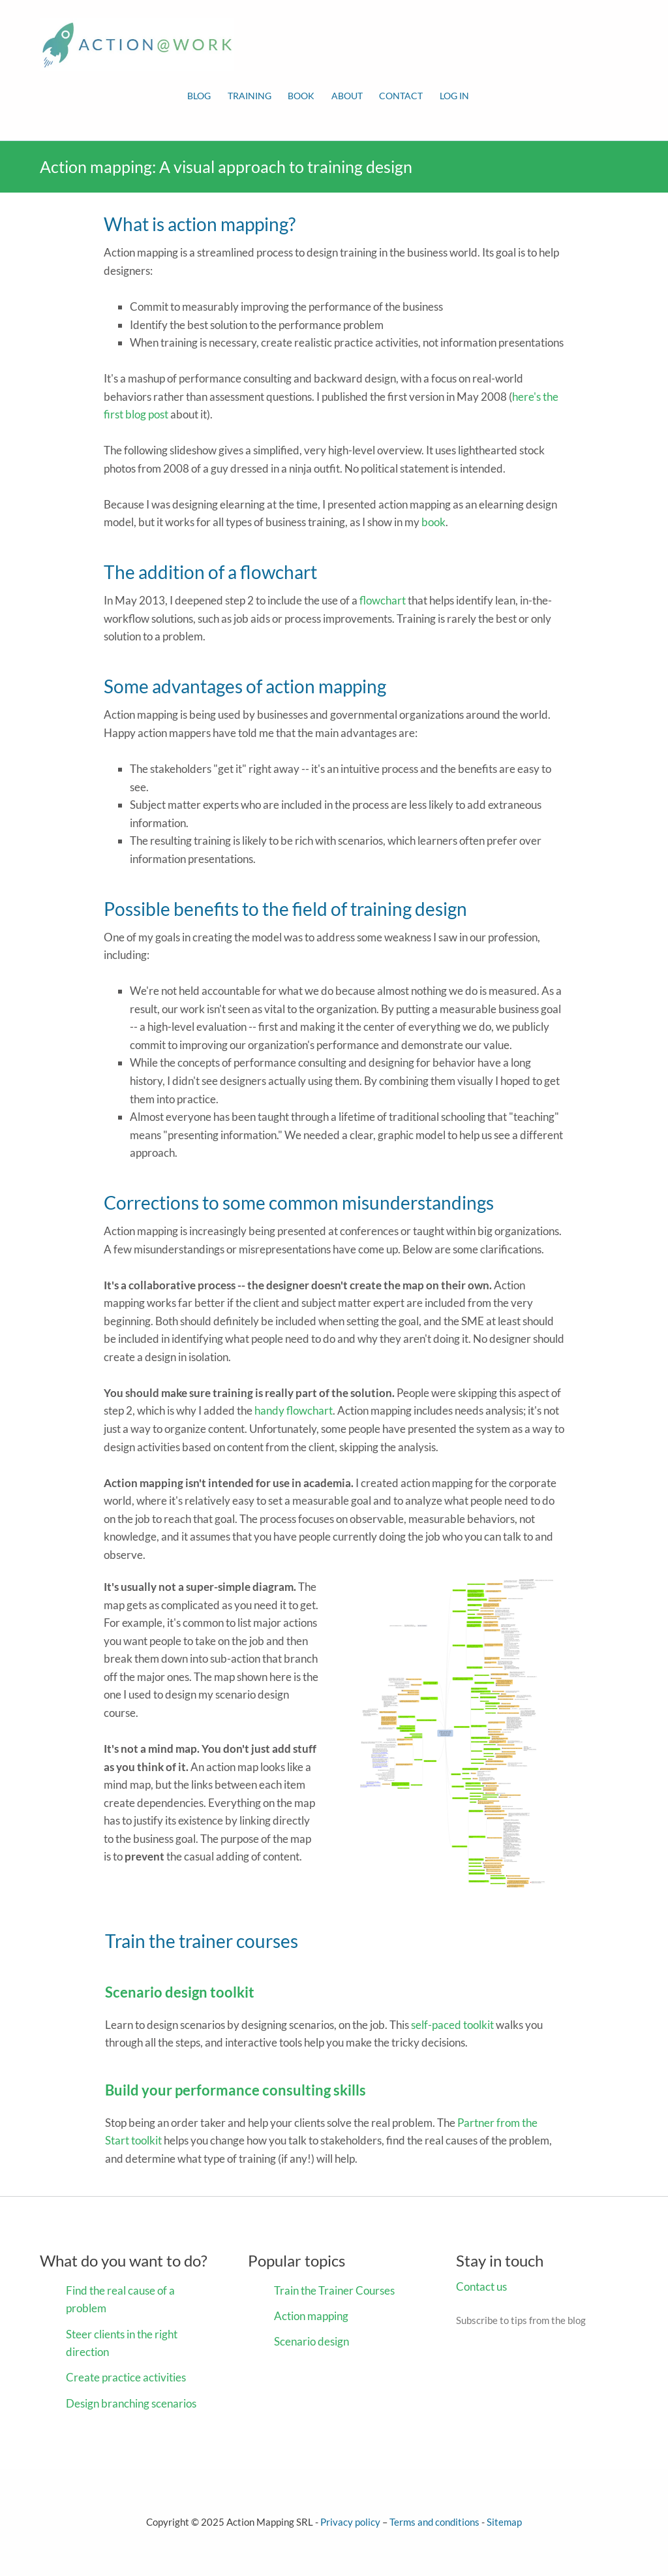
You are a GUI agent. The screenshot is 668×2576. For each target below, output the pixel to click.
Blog (199, 95)
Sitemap (504, 2522)
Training (249, 95)
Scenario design (311, 2341)
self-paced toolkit (452, 2025)
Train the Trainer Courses (334, 2290)
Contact (401, 95)
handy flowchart (293, 1410)
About (347, 95)
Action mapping (311, 2316)
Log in (454, 95)
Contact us (481, 2286)
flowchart (382, 600)
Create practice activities (126, 2377)
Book (301, 95)
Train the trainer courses (201, 1941)
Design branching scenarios (131, 2403)
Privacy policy (350, 2522)
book (433, 522)
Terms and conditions (434, 2522)
